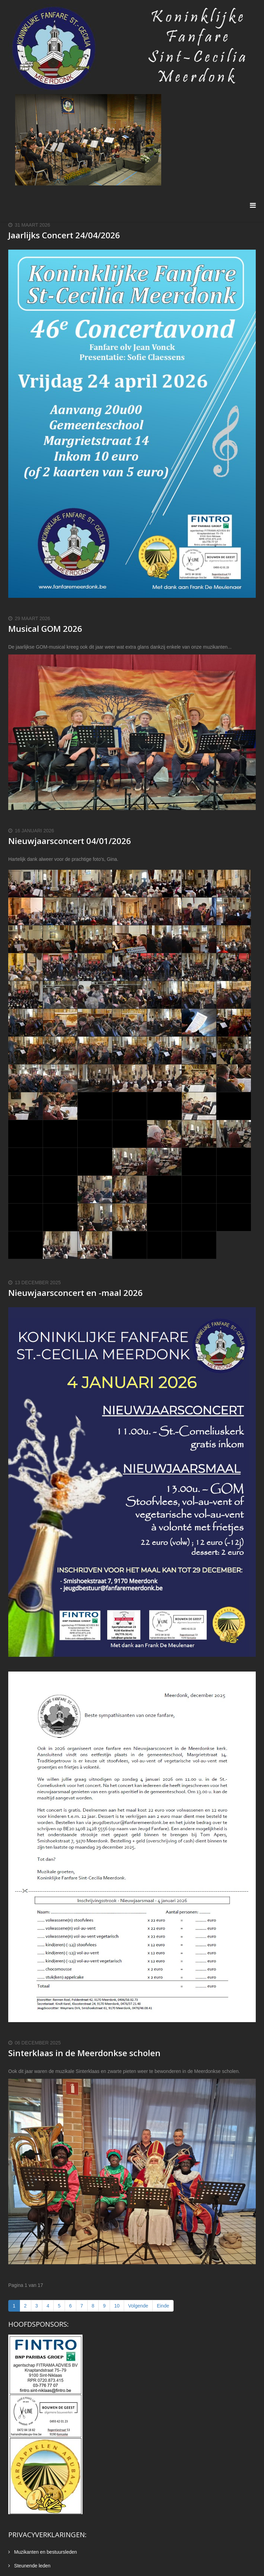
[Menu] (253, 205)
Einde (163, 2306)
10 (117, 2306)
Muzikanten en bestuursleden (45, 2552)
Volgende (138, 2306)
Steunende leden (32, 2565)
